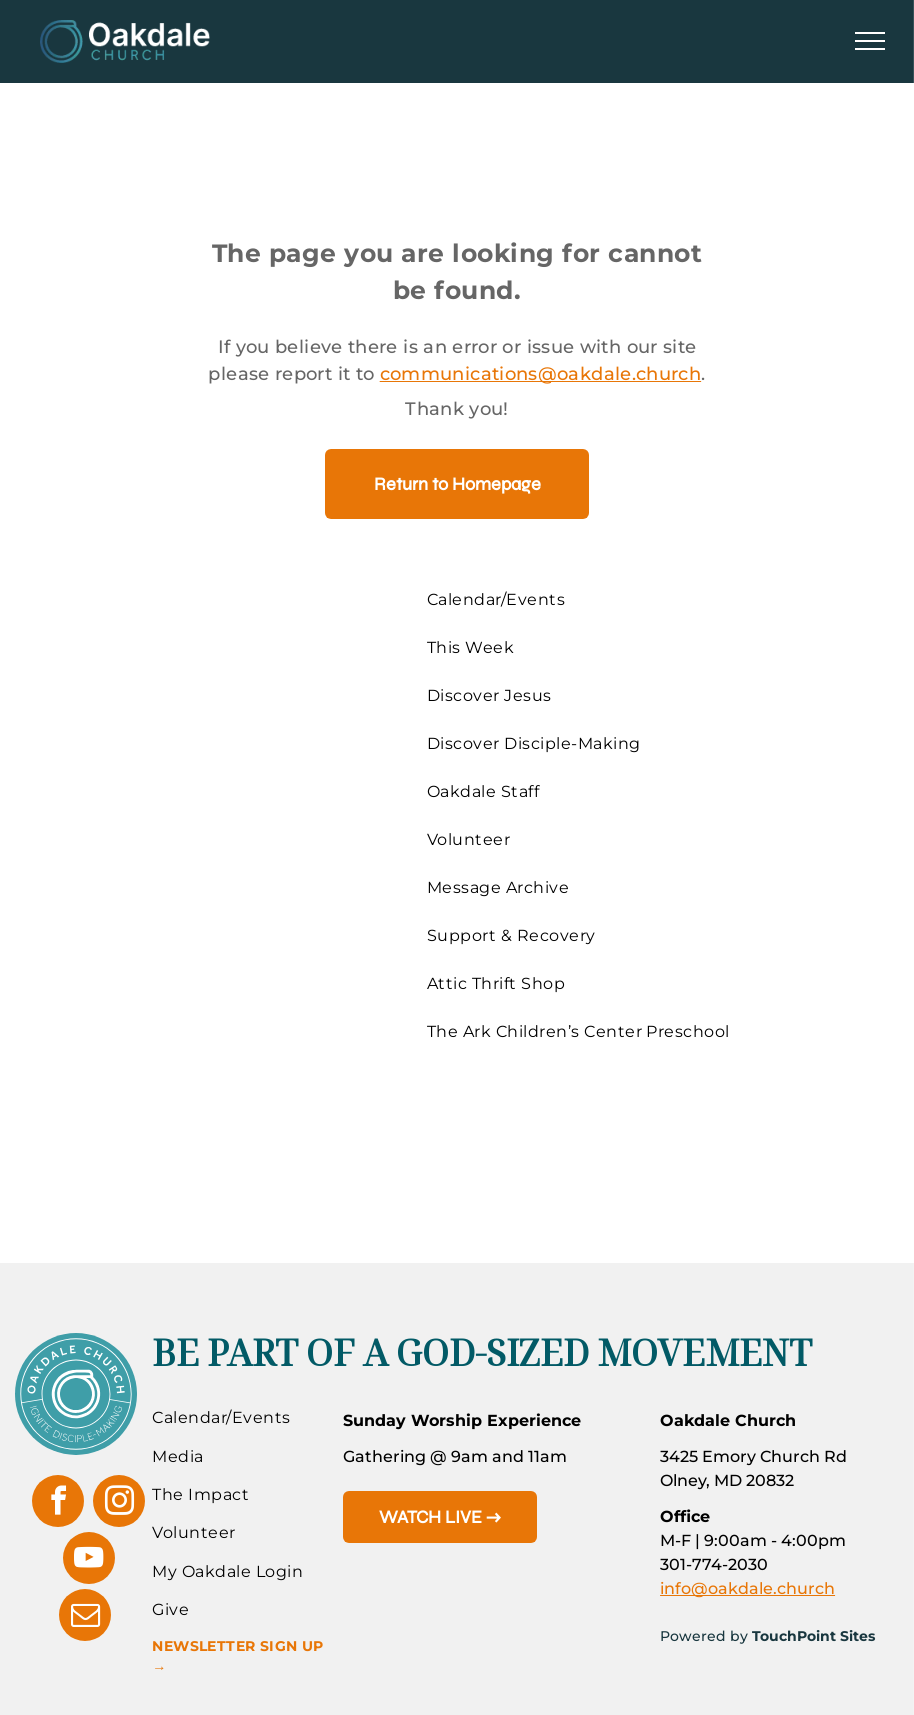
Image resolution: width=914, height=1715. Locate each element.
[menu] (870, 41)
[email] (85, 1617)
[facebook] (58, 1503)
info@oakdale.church (747, 1588)
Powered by (704, 1636)
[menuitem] (585, 600)
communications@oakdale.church (540, 374)
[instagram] (119, 1503)
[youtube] (89, 1560)
